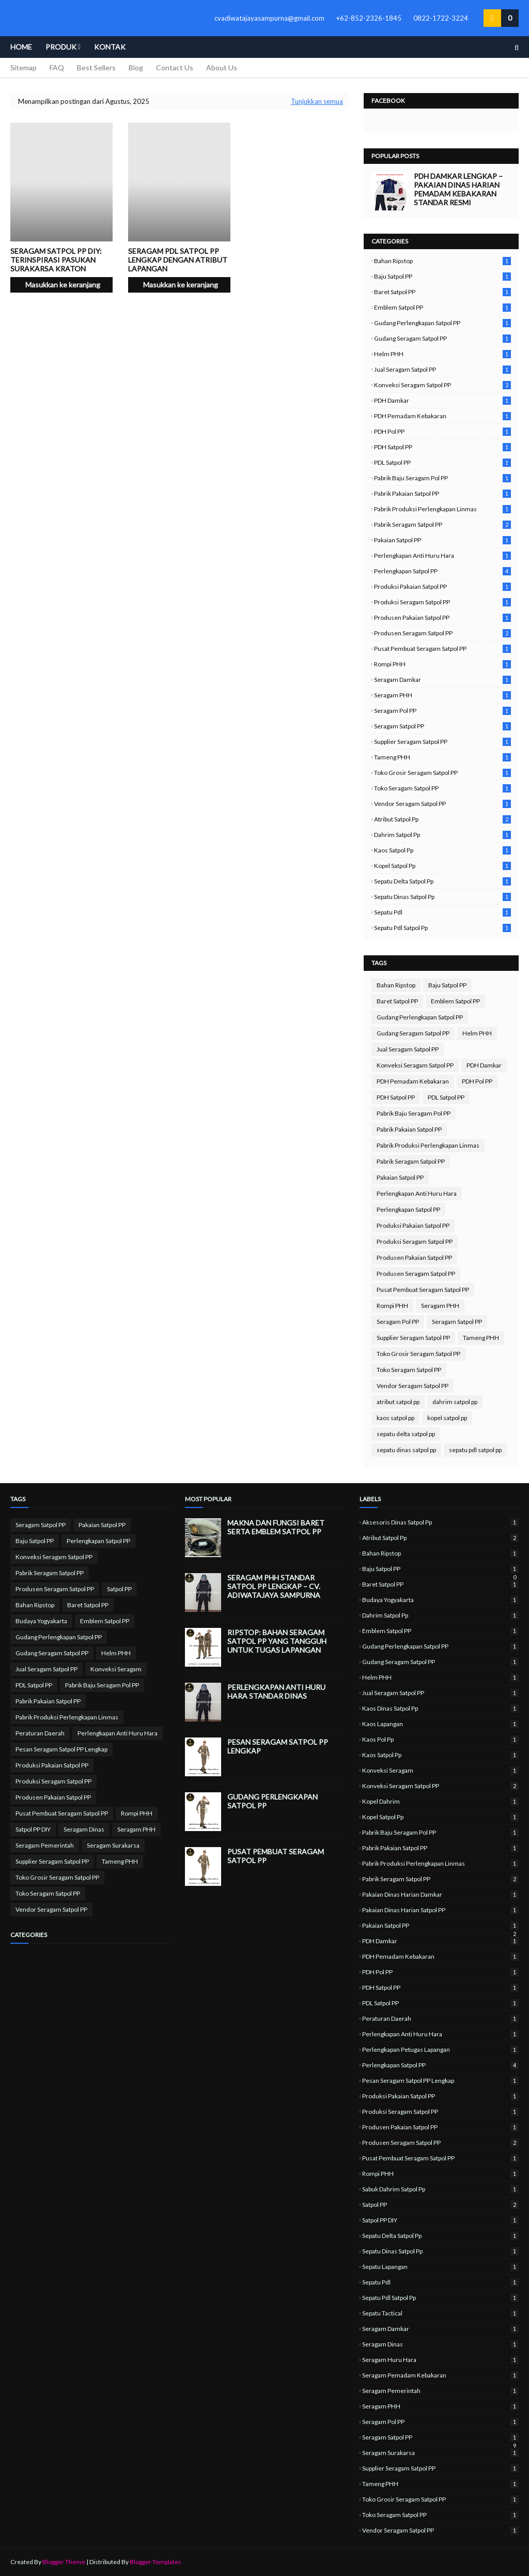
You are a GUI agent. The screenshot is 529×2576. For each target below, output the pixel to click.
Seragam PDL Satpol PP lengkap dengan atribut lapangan (177, 260)
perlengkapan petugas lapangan (440, 2049)
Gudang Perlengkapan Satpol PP (442, 323)
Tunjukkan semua (317, 101)
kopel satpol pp (442, 866)
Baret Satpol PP (442, 292)
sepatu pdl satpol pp (442, 928)
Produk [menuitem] (60, 46)
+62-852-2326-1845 (368, 18)
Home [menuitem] (21, 46)
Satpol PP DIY (33, 1829)
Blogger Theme (63, 2562)
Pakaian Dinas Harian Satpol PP (440, 1910)
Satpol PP (119, 1589)
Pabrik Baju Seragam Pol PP (442, 478)
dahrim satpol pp (442, 835)
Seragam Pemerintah (44, 1845)
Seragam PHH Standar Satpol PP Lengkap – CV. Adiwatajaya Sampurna (273, 1586)
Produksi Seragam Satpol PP (442, 602)
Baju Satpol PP (442, 276)
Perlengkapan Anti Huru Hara (442, 555)
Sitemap (23, 67)
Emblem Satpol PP (442, 307)
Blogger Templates (155, 2562)
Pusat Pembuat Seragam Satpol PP (442, 648)
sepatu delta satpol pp (442, 881)
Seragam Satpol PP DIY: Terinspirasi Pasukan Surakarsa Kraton (56, 260)
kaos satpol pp (442, 850)
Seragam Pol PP (442, 710)
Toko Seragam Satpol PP (442, 788)
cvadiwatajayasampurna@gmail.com (269, 18)
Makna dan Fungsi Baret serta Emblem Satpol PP (275, 1527)
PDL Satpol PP (442, 462)
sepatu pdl (442, 912)
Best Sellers (96, 67)
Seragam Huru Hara (440, 2360)
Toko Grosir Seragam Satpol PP (442, 772)
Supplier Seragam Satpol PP (442, 741)
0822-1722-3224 (440, 18)
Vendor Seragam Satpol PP (442, 803)
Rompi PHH (442, 664)
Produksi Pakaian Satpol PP (442, 586)
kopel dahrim (440, 1801)
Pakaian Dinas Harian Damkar (440, 1894)
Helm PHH (442, 354)
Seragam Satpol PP (442, 726)
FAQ (57, 67)
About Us (221, 67)
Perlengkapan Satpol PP (442, 571)
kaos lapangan (440, 1724)
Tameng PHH (442, 757)
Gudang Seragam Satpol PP (442, 338)
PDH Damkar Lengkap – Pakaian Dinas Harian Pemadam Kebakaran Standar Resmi (458, 189)
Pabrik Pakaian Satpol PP (442, 493)
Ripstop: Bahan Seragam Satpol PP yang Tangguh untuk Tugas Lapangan (276, 1641)
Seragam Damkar (442, 679)
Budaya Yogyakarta (41, 1621)
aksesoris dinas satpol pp (440, 1522)
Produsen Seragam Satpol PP (442, 633)
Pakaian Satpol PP (442, 540)
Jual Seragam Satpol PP (442, 369)
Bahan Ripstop (442, 261)
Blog (136, 67)
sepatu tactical (440, 2313)
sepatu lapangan (440, 2266)
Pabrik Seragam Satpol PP (442, 524)
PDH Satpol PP (442, 447)
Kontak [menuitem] (110, 46)
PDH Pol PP (442, 431)
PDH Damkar (442, 400)
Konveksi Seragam (116, 1669)
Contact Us (174, 67)
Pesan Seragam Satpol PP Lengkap (61, 1749)
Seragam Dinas (84, 1829)
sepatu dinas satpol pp (442, 897)
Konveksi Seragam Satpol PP (442, 385)
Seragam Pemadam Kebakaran (440, 2375)
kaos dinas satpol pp (440, 1708)
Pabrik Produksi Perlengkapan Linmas (442, 509)
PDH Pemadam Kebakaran (442, 416)
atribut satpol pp (442, 819)
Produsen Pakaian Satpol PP (442, 617)
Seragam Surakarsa (113, 1845)
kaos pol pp (440, 1739)
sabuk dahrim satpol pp (440, 2189)
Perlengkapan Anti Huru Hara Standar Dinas (276, 1691)
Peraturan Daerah (40, 1733)
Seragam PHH (442, 695)
